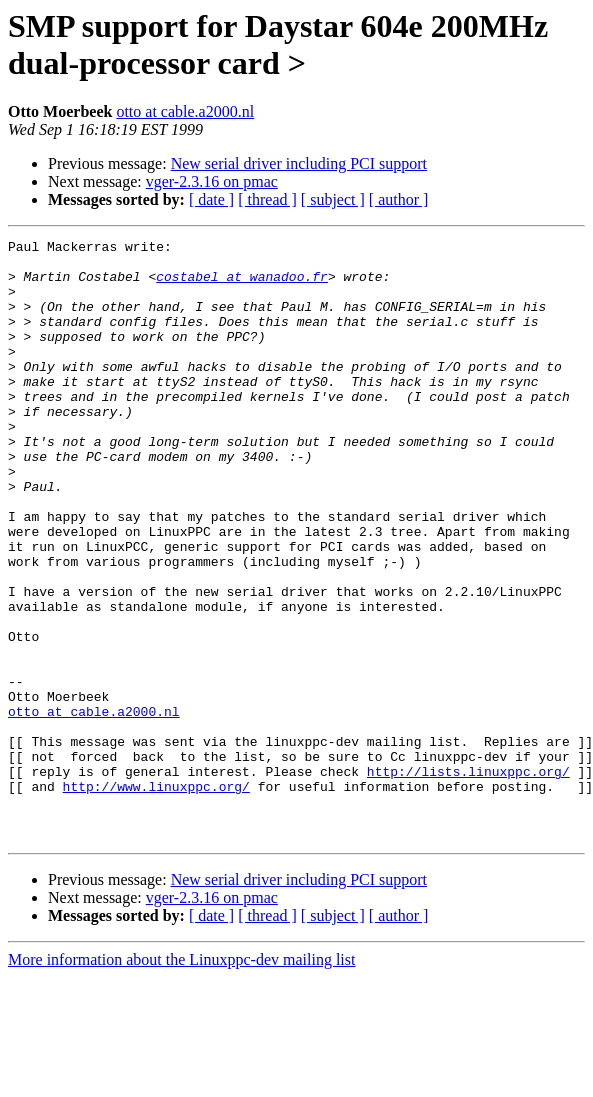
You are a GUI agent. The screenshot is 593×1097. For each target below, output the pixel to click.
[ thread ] (267, 199)
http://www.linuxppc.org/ (156, 897)
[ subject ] (333, 199)
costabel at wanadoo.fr (242, 285)
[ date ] (211, 199)
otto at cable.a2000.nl (185, 111)
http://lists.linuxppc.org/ (468, 879)
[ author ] (399, 199)
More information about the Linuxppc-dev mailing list (181, 1079)
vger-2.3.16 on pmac (212, 181)
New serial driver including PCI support (299, 163)
